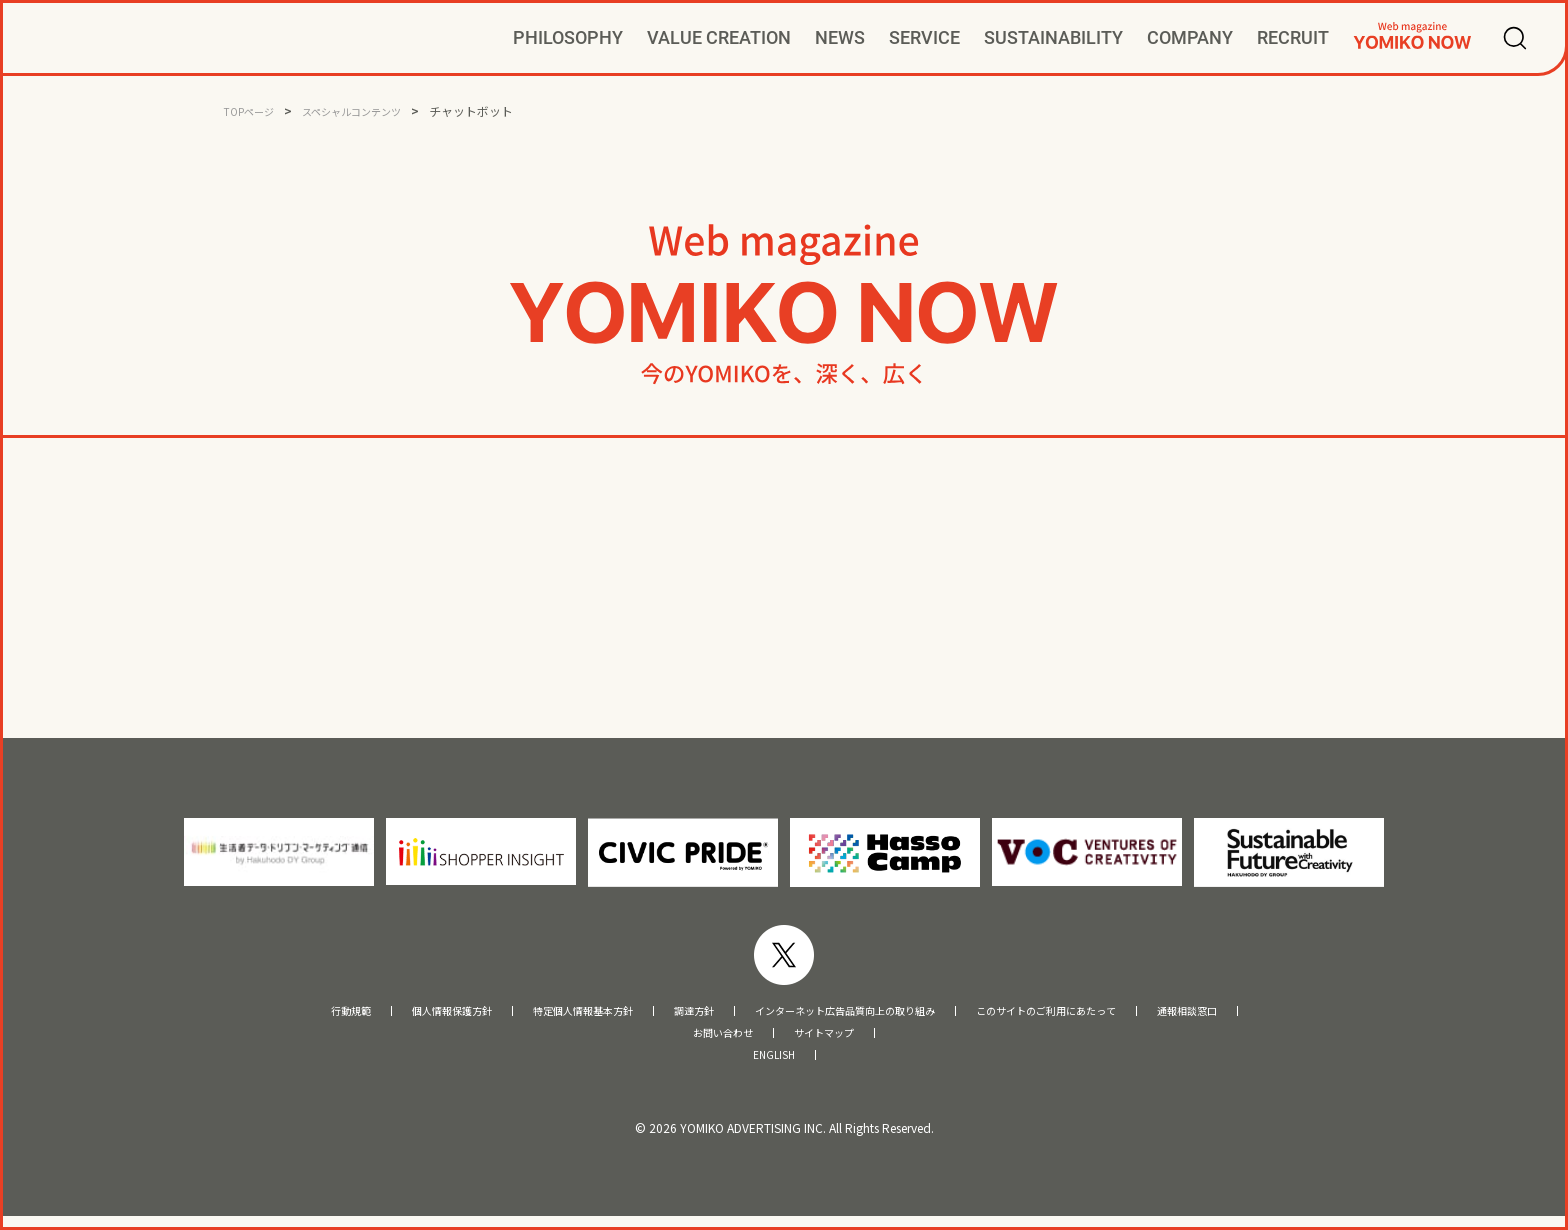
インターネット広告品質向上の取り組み (857, 1013)
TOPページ (254, 110)
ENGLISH (773, 1067)
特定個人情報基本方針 (523, 1013)
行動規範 (231, 1013)
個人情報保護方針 (356, 1013)
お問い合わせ (711, 1040)
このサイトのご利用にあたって (1121, 1013)
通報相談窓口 (1302, 1013)
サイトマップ (836, 1040)
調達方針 (662, 1013)
